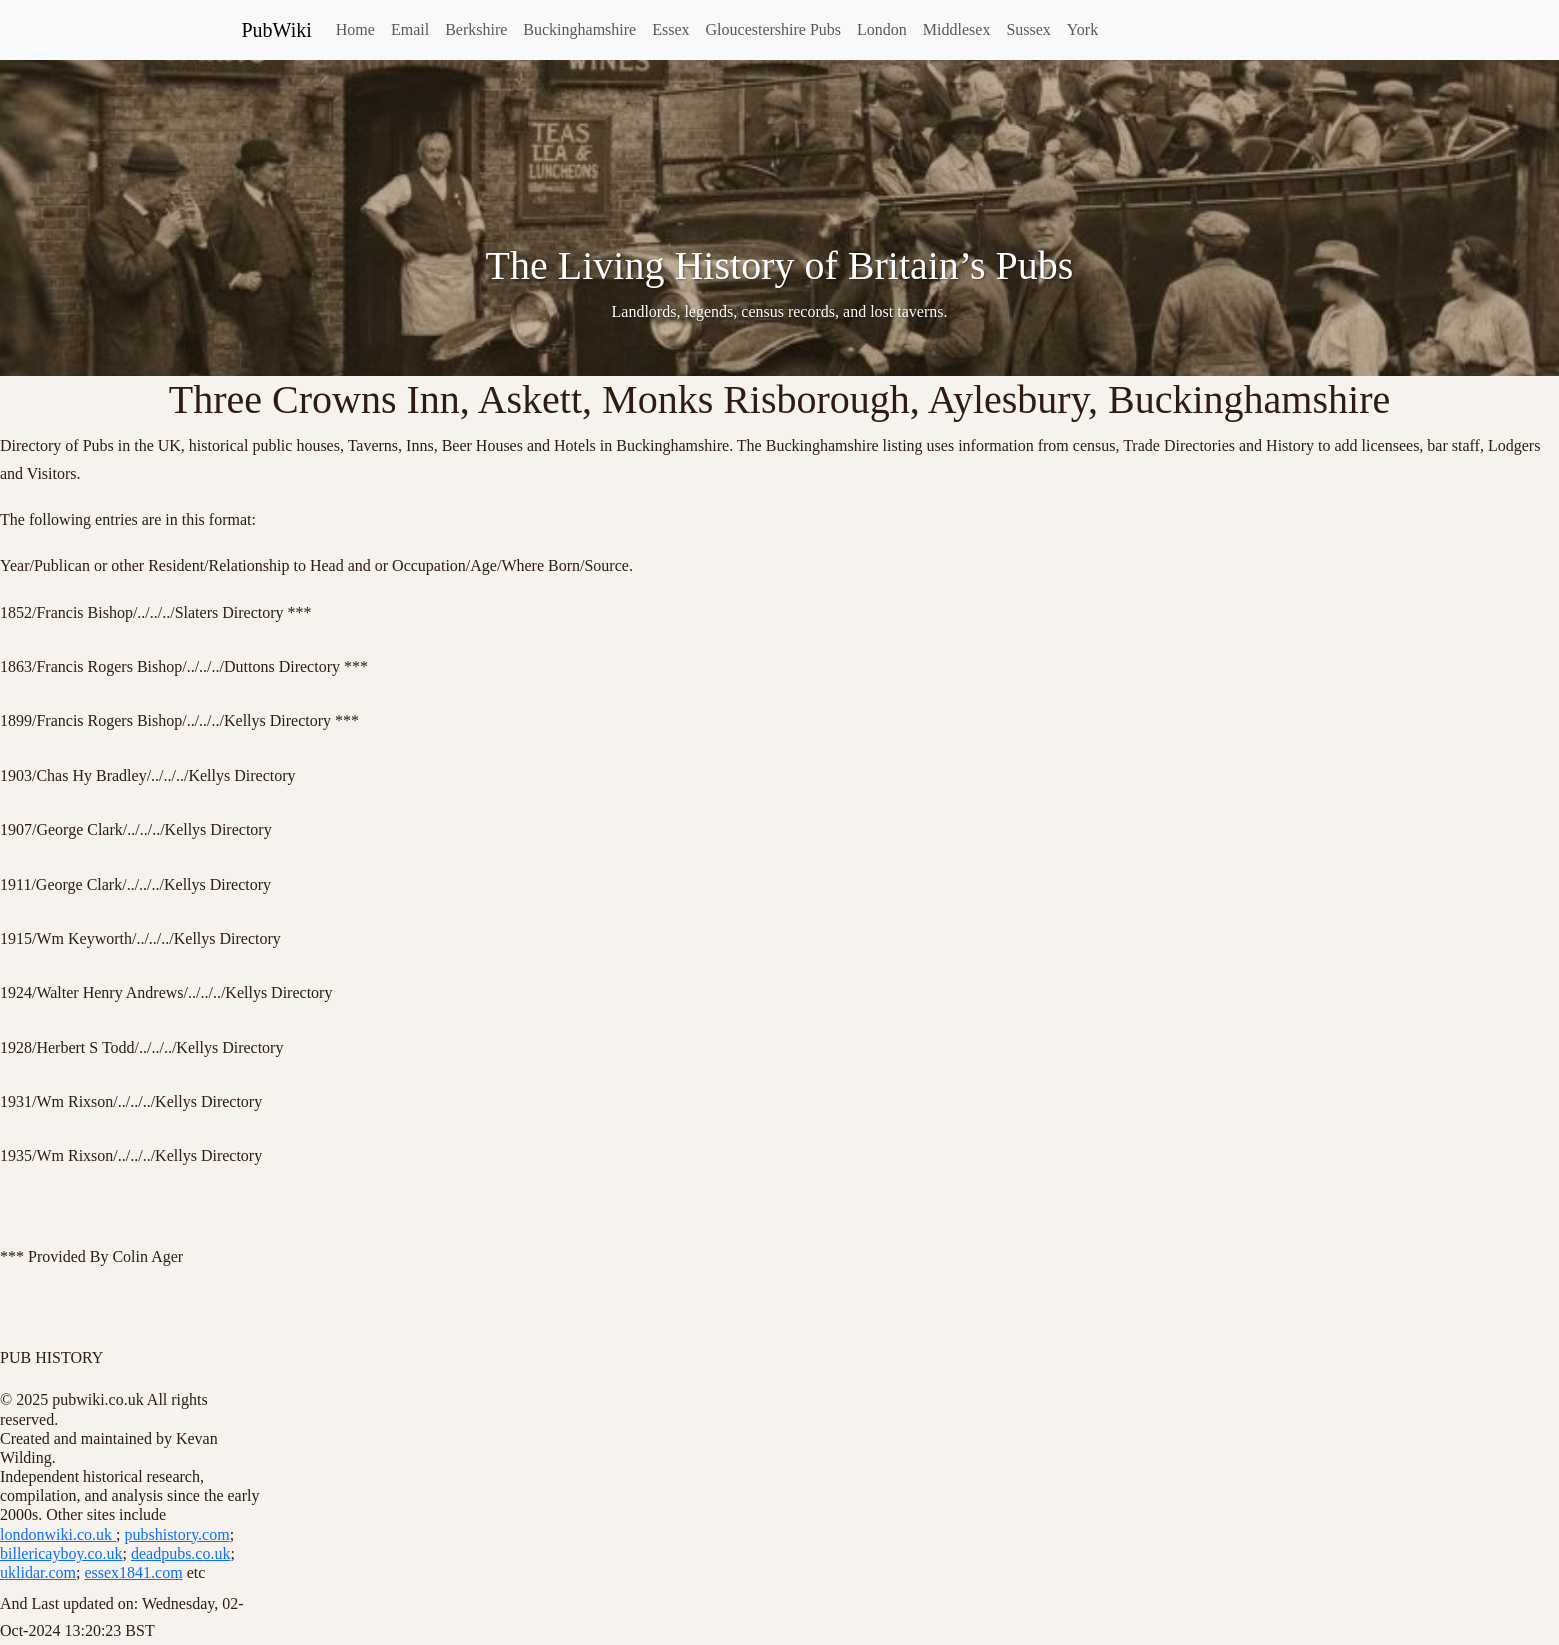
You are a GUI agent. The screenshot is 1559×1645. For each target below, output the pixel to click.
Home (355, 29)
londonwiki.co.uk (58, 1534)
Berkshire (476, 29)
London (882, 29)
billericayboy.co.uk (61, 1553)
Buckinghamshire (579, 29)
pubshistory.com (176, 1534)
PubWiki (277, 30)
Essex (670, 29)
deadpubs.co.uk (181, 1553)
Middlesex (957, 29)
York (1082, 29)
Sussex (1028, 29)
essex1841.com (133, 1572)
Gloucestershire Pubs (774, 29)
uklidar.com (38, 1572)
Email (410, 29)
